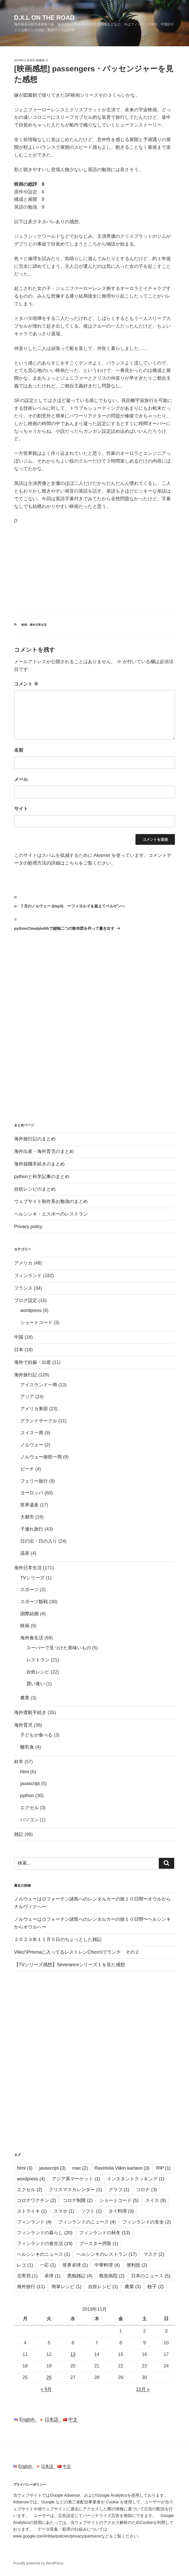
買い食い (35, 1683)
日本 (18, 1349)
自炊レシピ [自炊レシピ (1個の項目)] (103, 2286)
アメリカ (23, 1263)
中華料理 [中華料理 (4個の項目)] (107, 2265)
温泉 (24, 1553)
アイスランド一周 (38, 1384)
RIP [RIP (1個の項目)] (163, 2168)
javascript (30, 1783)
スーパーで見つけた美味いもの (58, 1647)
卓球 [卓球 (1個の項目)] (52, 2275)
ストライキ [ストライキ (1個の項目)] (32, 2211)
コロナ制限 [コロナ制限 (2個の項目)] (78, 2200)
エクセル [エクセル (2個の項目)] (29, 2189)
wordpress (30, 1310)
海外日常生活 (38, 624)
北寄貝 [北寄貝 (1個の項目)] (27, 2275)
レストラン (37, 1659)
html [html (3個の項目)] (25, 2168)
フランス (23, 1288)
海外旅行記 (25, 1374)
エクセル (29, 1807)
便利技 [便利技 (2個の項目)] (137, 2265)
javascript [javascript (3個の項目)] (52, 2168)
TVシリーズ (32, 1577)
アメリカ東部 (34, 1408)
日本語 (51, 2419)
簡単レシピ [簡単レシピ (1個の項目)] (66, 2286)
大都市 (27, 1517)
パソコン (29, 1819)
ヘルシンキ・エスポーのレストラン (51, 1214)
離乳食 (27, 1747)
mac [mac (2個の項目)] (80, 2168)
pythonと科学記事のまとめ (41, 1176)
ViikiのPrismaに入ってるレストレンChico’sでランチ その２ (76, 1952)
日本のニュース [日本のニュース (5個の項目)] (150, 2275)
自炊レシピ (37, 1671)
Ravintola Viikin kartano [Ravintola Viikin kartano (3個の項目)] (122, 2168)
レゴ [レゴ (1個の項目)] (25, 2265)
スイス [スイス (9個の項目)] (155, 2200)
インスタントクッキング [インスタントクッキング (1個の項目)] (135, 2178)
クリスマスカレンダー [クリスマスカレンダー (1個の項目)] (75, 2189)
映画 (24, 624)
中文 (70, 2419)
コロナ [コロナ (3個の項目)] (146, 2189)
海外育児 (23, 1725)
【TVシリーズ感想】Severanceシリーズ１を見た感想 (69, 1964)
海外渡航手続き (30, 1712)
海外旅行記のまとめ (35, 1138)
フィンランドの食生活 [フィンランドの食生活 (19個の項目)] (44, 2243)
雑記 (18, 1834)
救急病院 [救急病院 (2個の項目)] (111, 2275)
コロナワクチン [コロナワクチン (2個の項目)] (36, 2200)
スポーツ (29, 1589)
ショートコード (36, 1322)
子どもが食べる (36, 1735)
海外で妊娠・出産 (32, 1362)
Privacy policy (28, 1226)
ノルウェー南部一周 (41, 1457)
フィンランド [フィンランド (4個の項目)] (34, 2222)
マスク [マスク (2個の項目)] (153, 2254)
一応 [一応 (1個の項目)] (48, 2265)
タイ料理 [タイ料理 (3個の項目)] (121, 2211)
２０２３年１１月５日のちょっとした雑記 (58, 1939)
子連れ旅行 (31, 1529)
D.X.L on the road (44, 17)
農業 (24, 1697)
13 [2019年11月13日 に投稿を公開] (72, 2354)
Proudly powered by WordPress (38, 2563)
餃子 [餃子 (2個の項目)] (156, 2286)
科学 (18, 1761)
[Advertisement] (94, 568)
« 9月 (46, 2389)
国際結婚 (29, 1613)
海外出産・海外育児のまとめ (44, 1151)
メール (21, 779)
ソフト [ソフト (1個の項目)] (91, 2211)
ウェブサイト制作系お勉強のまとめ (51, 1201)
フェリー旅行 (34, 1481)
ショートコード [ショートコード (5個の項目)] (119, 2200)
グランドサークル (38, 1420)
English (26, 2419)
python (27, 1795)
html (24, 1771)
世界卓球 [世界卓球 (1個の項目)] (75, 2265)
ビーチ (27, 1469)
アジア (27, 1396)
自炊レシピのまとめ (35, 1189)
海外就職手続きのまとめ (39, 1164)
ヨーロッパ (31, 1492)
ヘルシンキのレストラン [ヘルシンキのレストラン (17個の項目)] (107, 2254)
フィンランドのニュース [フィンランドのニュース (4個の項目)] (87, 2222)
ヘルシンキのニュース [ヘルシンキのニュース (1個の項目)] (43, 2254)
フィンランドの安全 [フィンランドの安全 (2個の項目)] (146, 2222)
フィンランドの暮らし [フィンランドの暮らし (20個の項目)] (44, 2232)
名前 (18, 750)
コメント (26, 684)
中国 (18, 1337)
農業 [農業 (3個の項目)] (133, 2286)
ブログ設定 (25, 1300)
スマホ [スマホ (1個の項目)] (64, 2211)
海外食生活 (31, 1637)
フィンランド (28, 1275)
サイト (21, 808)
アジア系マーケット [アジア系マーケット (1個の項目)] (76, 2178)
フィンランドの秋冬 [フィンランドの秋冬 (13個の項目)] (104, 2232)
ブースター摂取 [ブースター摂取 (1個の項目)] (98, 2243)
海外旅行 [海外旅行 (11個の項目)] (31, 2286)
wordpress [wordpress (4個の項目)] (31, 2178)
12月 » (143, 2389)
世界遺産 (29, 1504)
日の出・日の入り (38, 1541)
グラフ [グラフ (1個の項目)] (119, 2189)
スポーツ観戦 (34, 1601)
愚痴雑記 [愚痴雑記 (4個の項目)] (79, 2275)
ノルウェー (31, 1444)
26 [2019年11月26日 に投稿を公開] (48, 2377)
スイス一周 (31, 1432)
